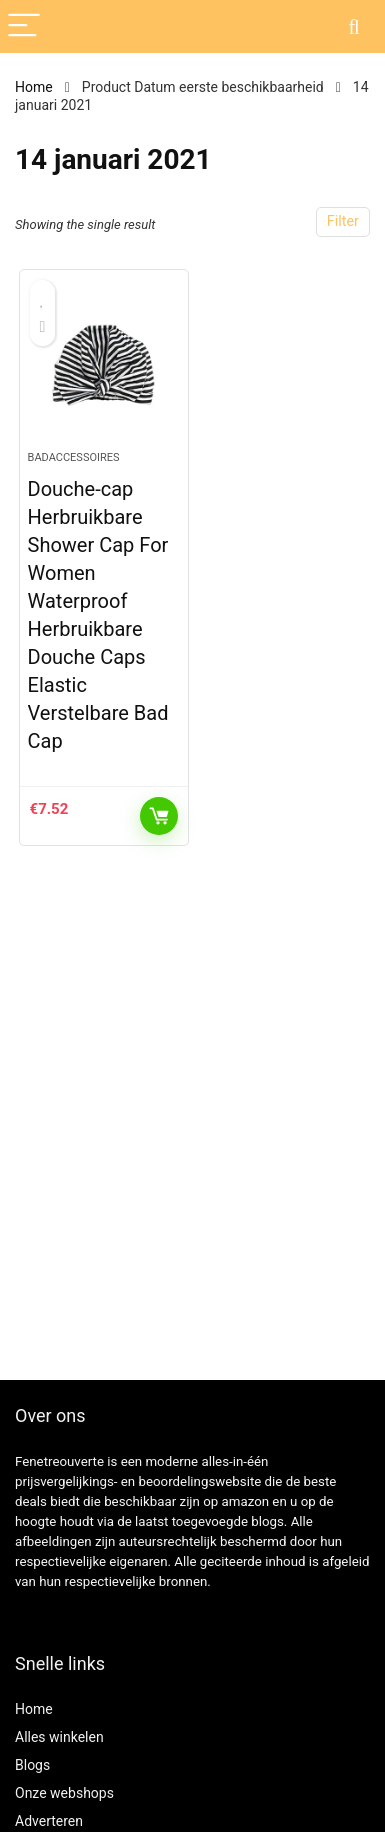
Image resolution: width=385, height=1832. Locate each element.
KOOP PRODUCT (159, 816)
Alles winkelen (59, 1737)
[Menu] (24, 26)
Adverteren (49, 1821)
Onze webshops (64, 1793)
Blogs (32, 1765)
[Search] (354, 26)
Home (34, 87)
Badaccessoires (74, 457)
